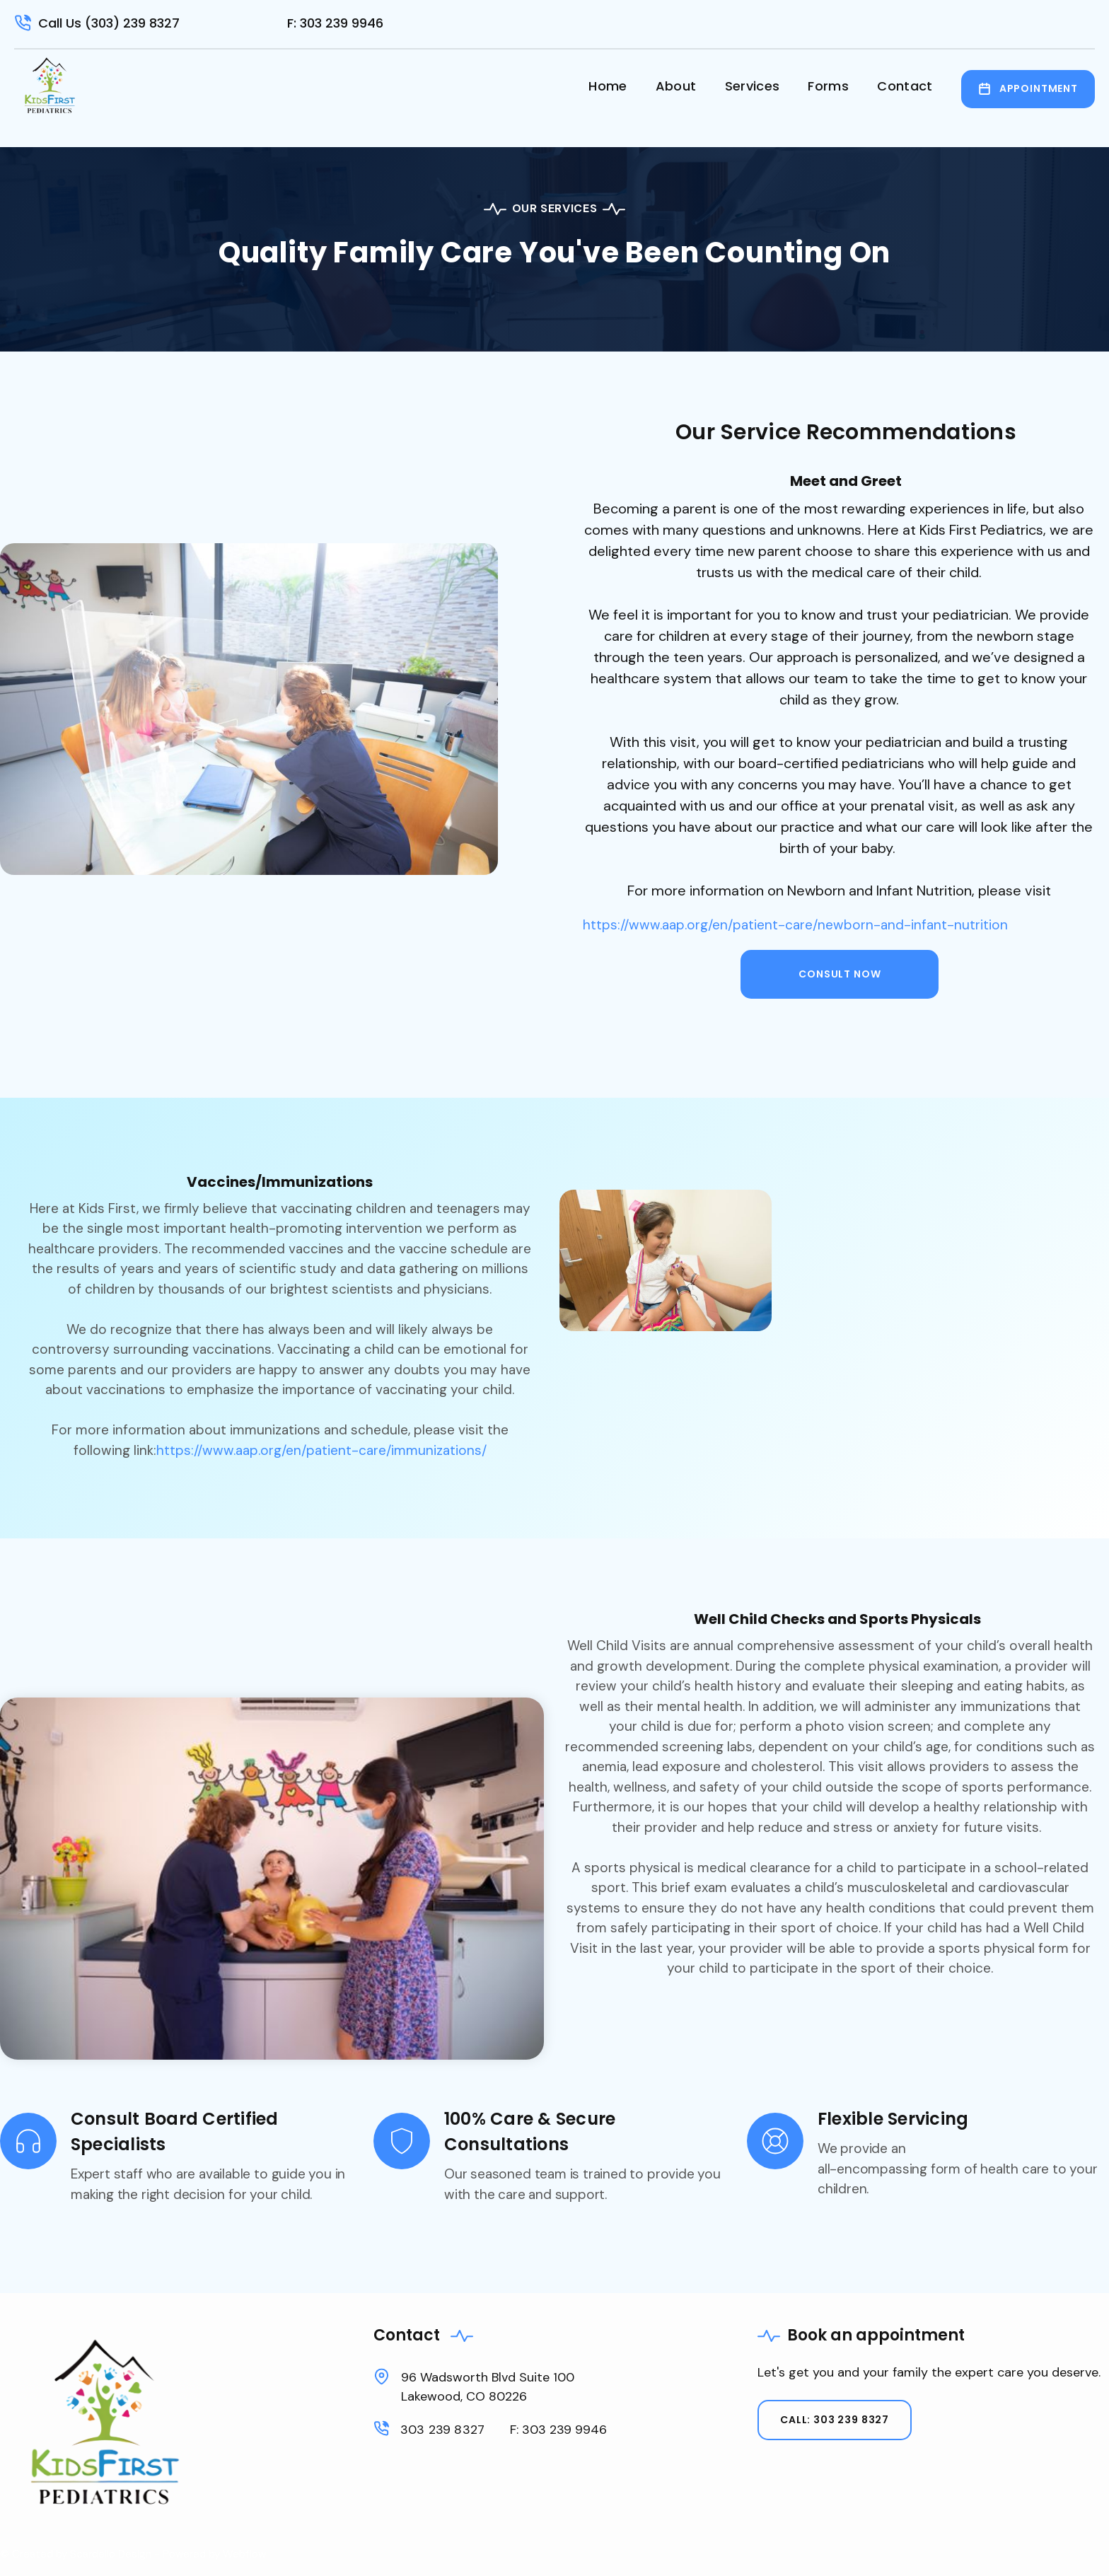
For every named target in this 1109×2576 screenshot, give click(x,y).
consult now (840, 974)
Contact (905, 86)
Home (607, 86)
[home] (49, 85)
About (676, 86)
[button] (828, 89)
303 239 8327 (442, 2429)
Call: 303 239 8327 (834, 2420)
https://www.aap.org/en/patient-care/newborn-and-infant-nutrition (795, 925)
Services (752, 86)
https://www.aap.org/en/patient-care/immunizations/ (321, 1450)
